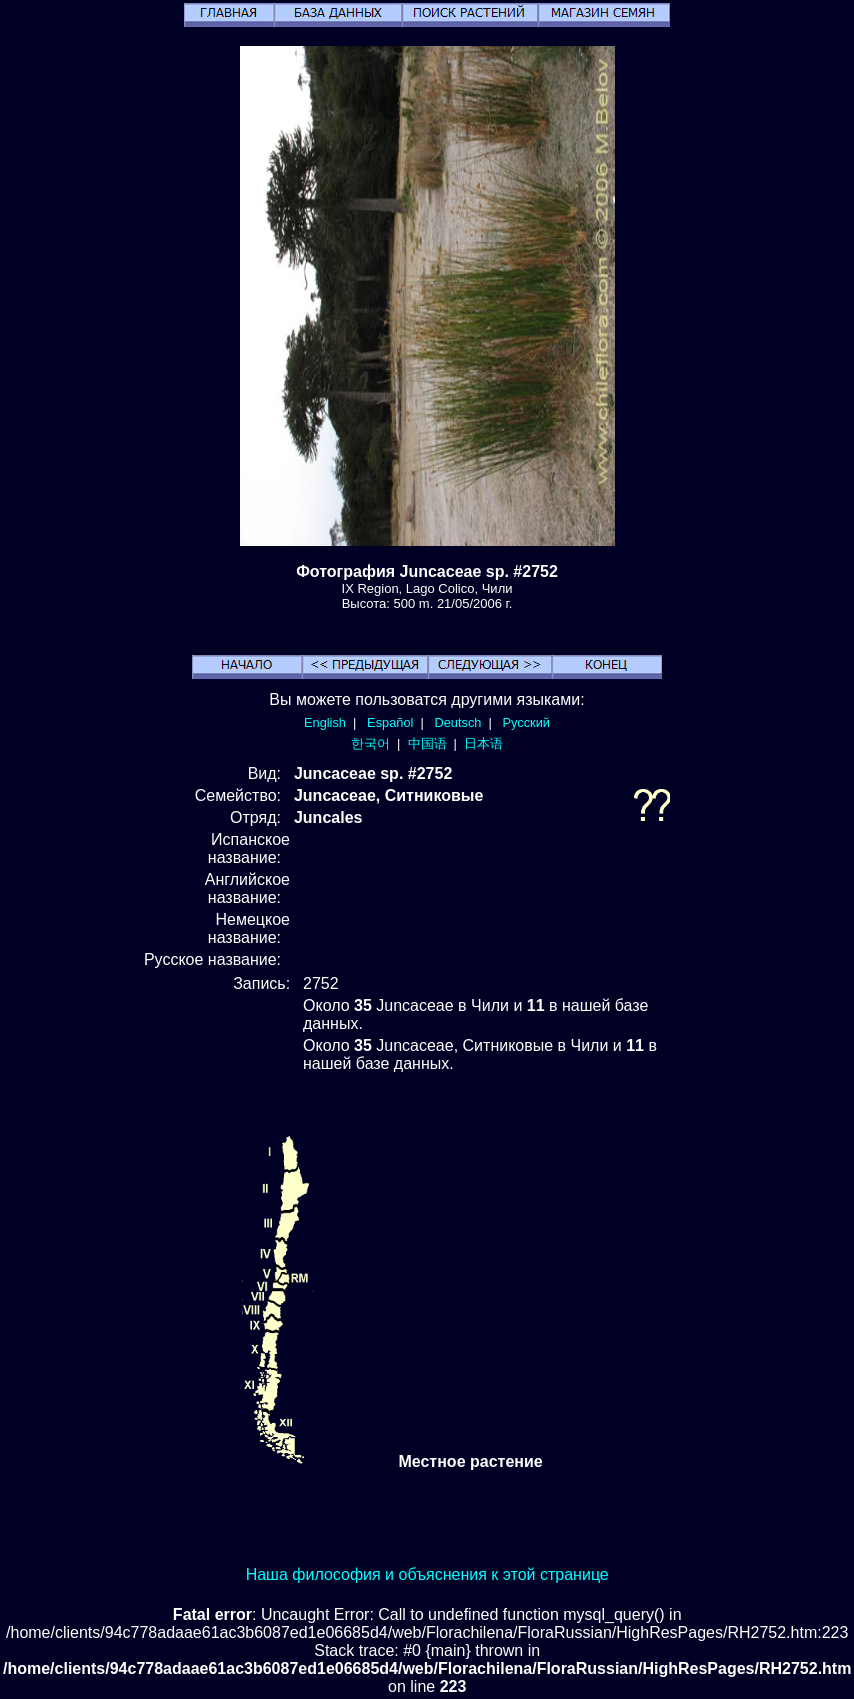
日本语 (483, 743)
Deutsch (457, 722)
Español (390, 722)
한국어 (370, 743)
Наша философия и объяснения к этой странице (427, 1574)
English (325, 722)
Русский (526, 722)
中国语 (427, 743)
